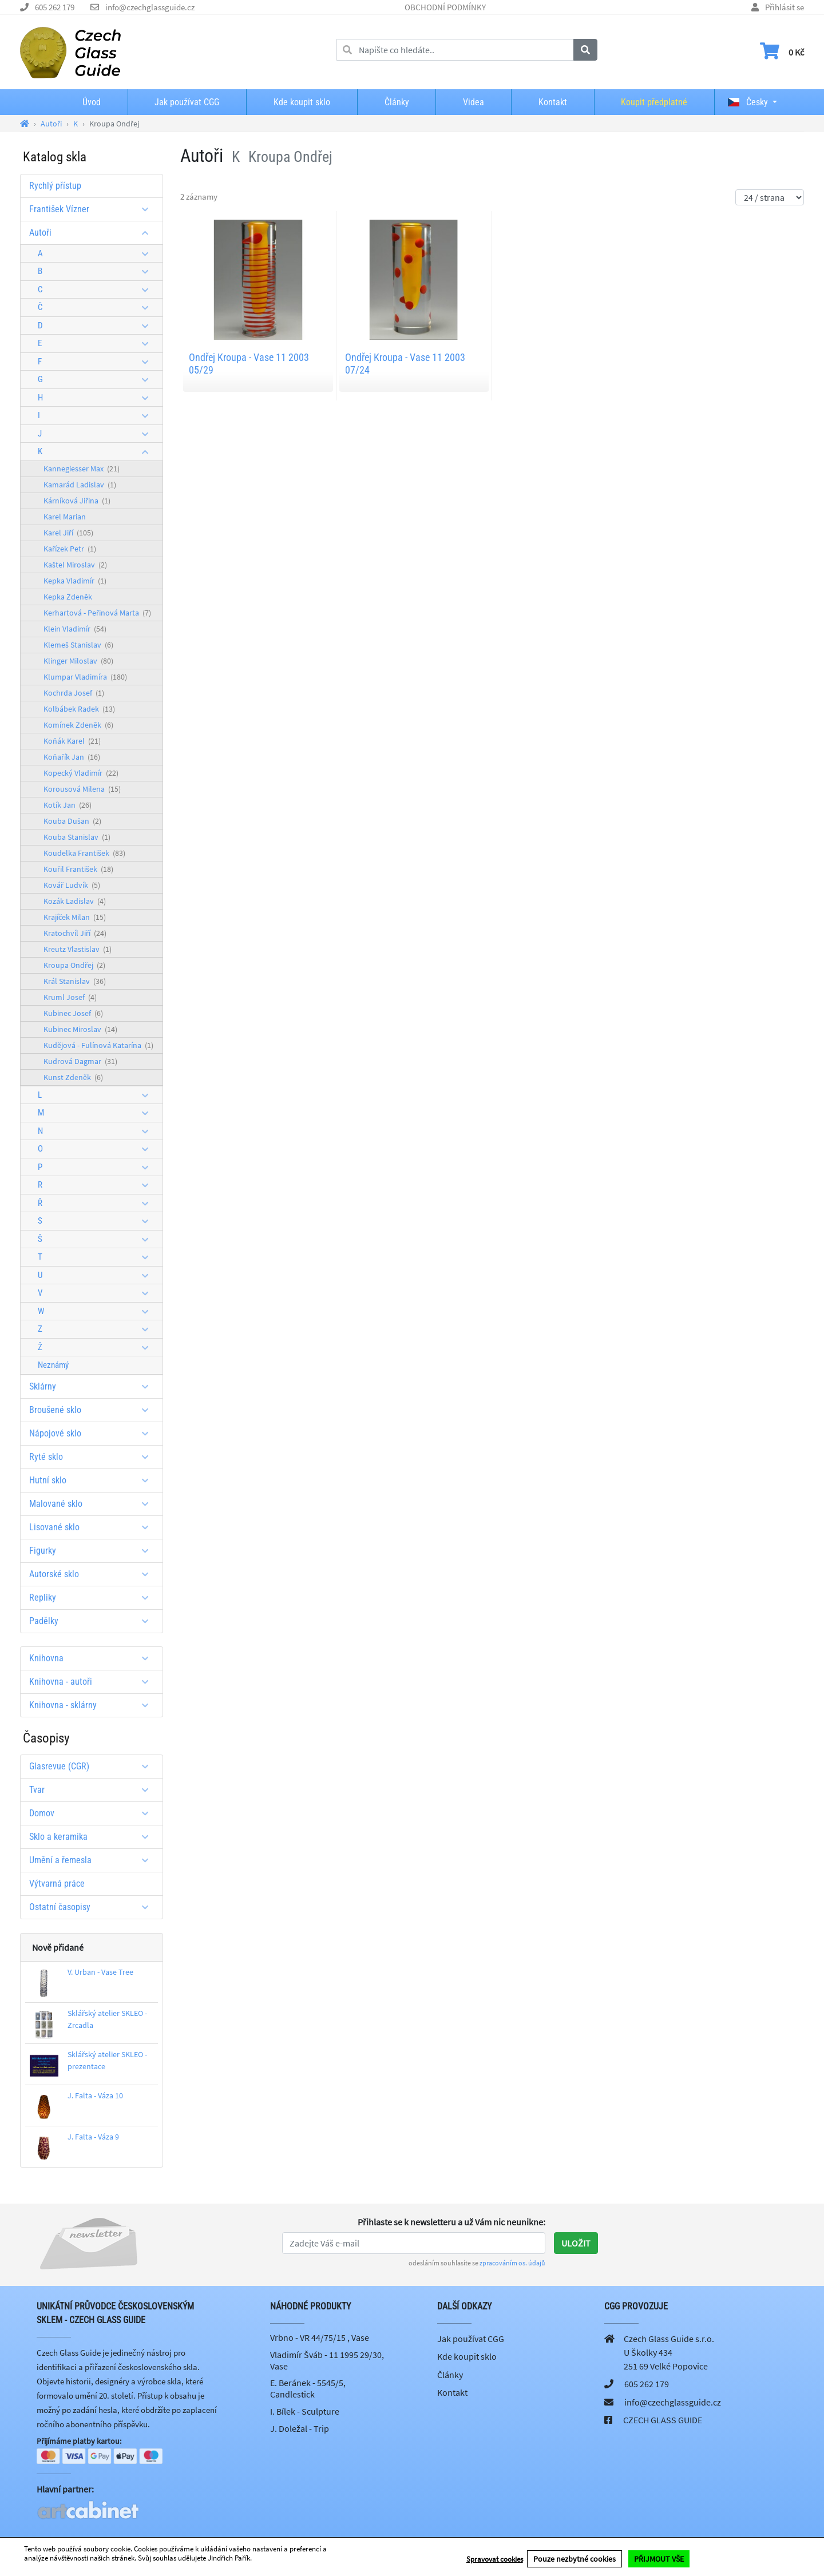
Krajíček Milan (74, 917)
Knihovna (93, 1658)
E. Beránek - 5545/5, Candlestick (308, 2388)
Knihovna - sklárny (93, 1705)
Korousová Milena (82, 789)
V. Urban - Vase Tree (100, 1972)
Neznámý (53, 1365)
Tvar (93, 1789)
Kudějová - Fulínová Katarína (98, 1045)
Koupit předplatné (654, 102)
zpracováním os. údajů (512, 2263)
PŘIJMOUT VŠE (659, 2559)
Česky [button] (748, 102)
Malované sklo (93, 1503)
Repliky (93, 1597)
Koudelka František (84, 853)
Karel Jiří (68, 532)
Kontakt (552, 102)
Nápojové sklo (93, 1433)
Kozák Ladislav (74, 901)
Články (397, 102)
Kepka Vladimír (74, 580)
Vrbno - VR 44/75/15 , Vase (319, 2337)
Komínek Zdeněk (78, 725)
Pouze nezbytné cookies (574, 2559)
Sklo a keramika (93, 1836)
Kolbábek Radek (79, 709)
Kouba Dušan (72, 821)
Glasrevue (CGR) (93, 1766)
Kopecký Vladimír (80, 773)
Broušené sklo (93, 1409)
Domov (93, 1813)
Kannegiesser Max (81, 468)
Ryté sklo (93, 1456)
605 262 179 (54, 7)
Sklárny (93, 1386)
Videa (473, 102)
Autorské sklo (93, 1574)
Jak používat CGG (186, 102)
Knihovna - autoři (93, 1681)
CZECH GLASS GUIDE (662, 2420)
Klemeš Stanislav (78, 645)
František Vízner (93, 209)
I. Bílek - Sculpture (304, 2411)
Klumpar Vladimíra (85, 677)
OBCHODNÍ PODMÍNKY (445, 7)
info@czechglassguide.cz (150, 7)
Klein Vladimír (74, 629)
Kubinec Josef (73, 1013)
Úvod (91, 102)
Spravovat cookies (494, 2560)
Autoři (93, 232)
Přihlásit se (784, 7)
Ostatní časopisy (93, 1907)
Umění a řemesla (93, 1860)
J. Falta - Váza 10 (95, 2095)
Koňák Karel (72, 741)
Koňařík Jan (71, 757)
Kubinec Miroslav (80, 1029)
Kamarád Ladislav (79, 484)
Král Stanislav (74, 981)
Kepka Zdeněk (67, 597)
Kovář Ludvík (71, 885)
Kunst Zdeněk (73, 1077)
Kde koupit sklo (302, 102)
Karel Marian (64, 516)
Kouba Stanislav (76, 837)
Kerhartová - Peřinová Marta (97, 613)
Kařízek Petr (69, 548)
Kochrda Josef (73, 693)
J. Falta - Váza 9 (93, 2137)
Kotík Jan (67, 805)
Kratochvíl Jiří (74, 933)
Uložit (576, 2243)
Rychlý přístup (55, 185)
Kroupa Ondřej (74, 965)
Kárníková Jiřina (76, 500)
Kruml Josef (70, 997)
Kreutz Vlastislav (77, 949)
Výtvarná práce (57, 1883)
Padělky (93, 1621)
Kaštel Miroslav (75, 564)
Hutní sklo (93, 1480)
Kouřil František (78, 869)
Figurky (93, 1550)
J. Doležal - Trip (299, 2428)
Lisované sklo (93, 1527)
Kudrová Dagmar (80, 1061)
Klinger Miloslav (78, 661)
